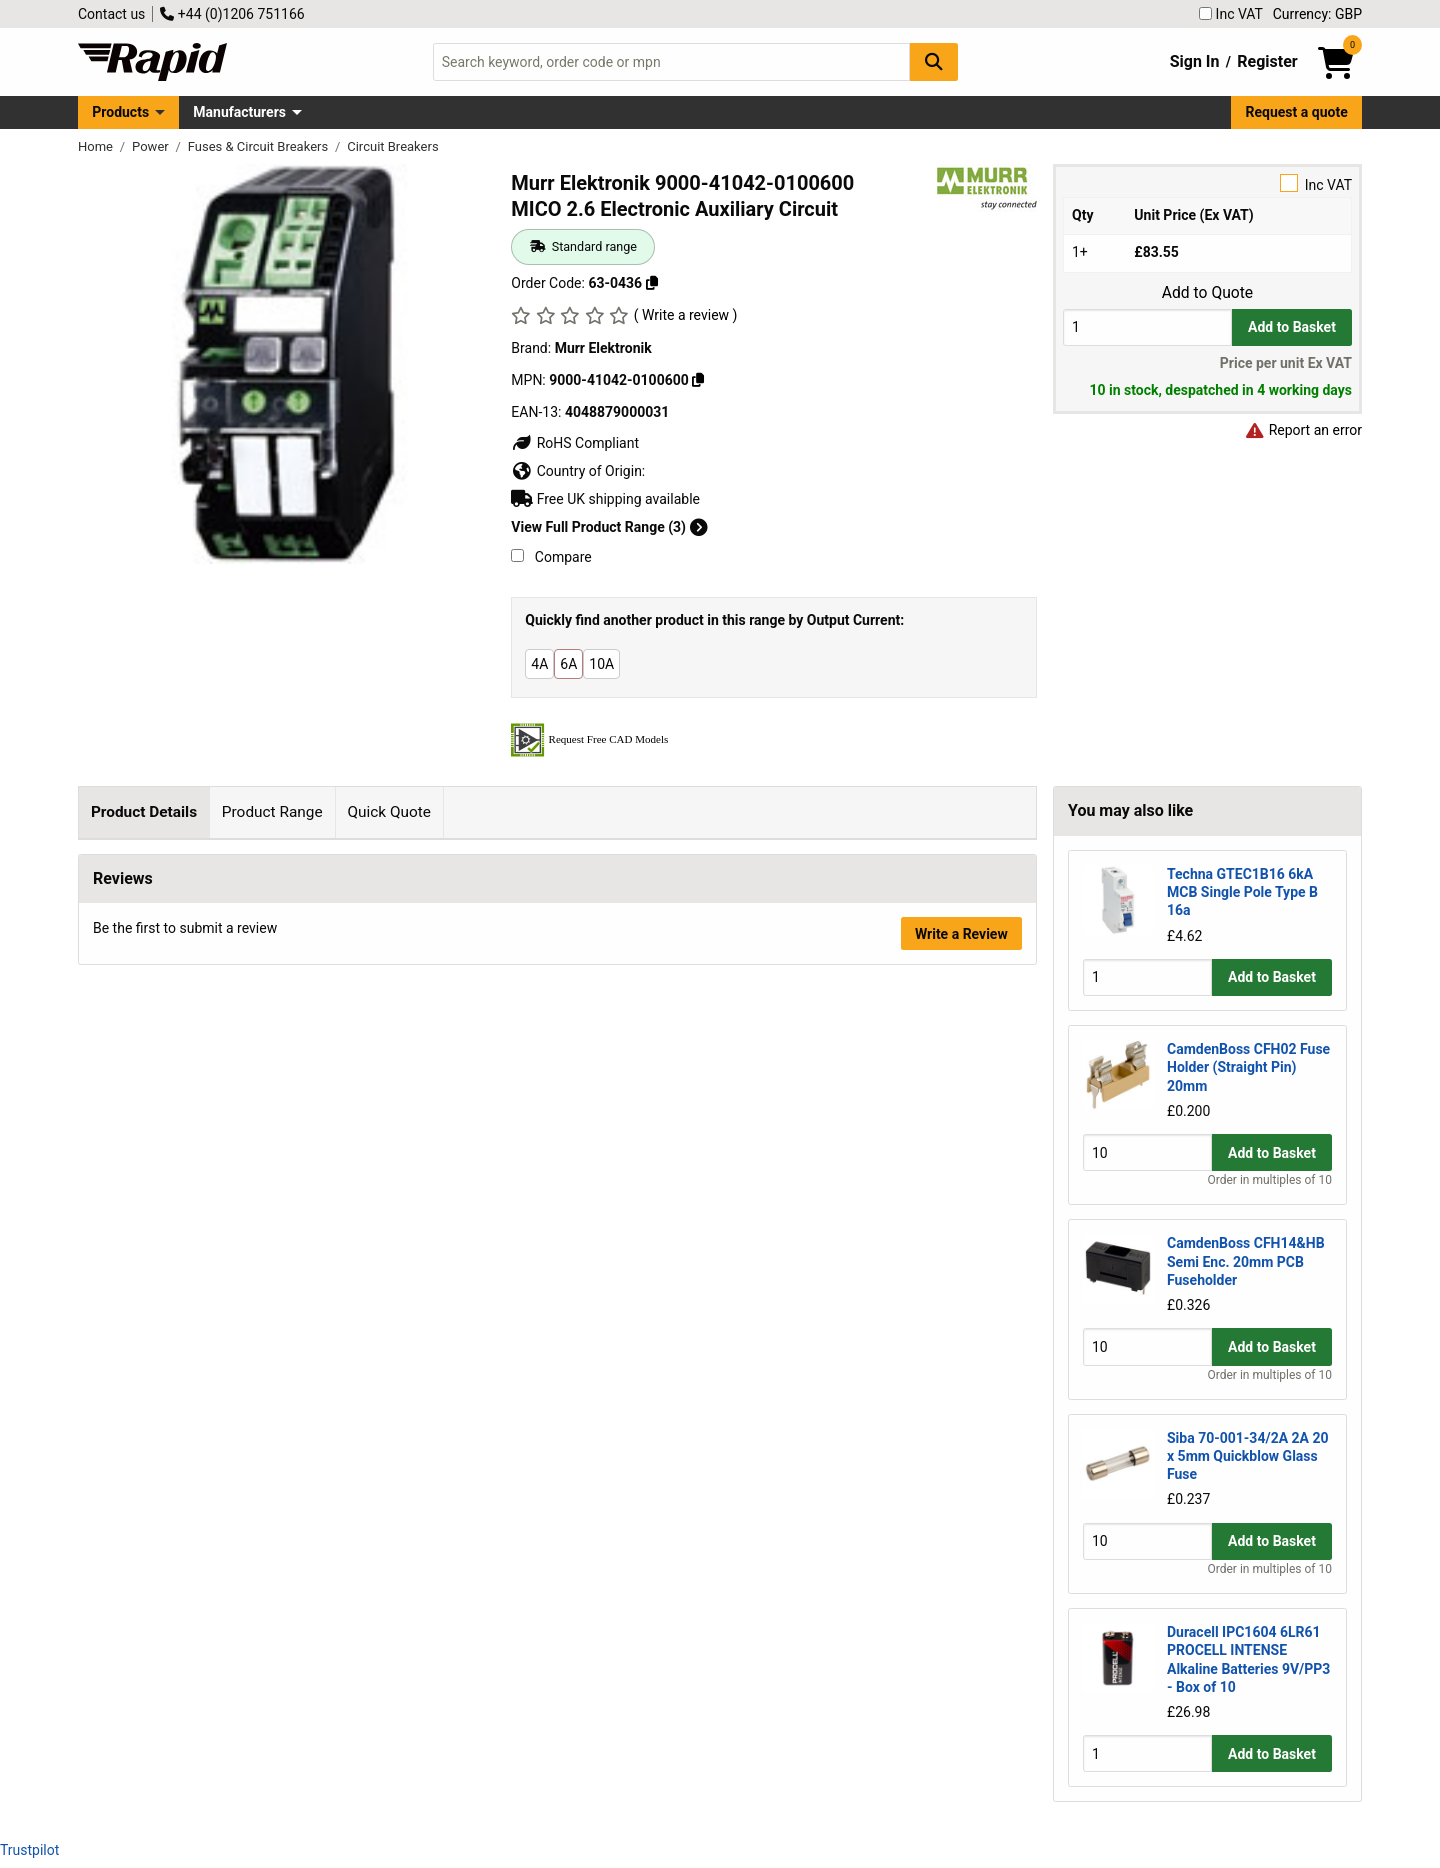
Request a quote (1297, 112)
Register (1267, 61)
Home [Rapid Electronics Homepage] (97, 146)
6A (568, 664)
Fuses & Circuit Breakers (260, 146)
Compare (551, 557)
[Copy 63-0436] (652, 283)
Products (120, 112)
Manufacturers (239, 112)
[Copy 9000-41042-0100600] (698, 380)
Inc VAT (1231, 14)
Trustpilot (29, 1850)
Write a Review (961, 1592)
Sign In (1195, 61)
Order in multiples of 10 (1270, 1180)
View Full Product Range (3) (609, 527)
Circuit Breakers (392, 146)
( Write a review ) (686, 315)
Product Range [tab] (272, 812)
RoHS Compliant (575, 443)
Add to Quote (1207, 293)
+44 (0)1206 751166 (232, 14)
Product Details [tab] (144, 812)
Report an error (1303, 430)
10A (601, 664)
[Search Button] (934, 61)
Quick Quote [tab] (389, 812)
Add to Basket (1292, 327)
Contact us (111, 14)
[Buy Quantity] (1147, 327)
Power (152, 146)
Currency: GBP (1317, 14)
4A (539, 664)
